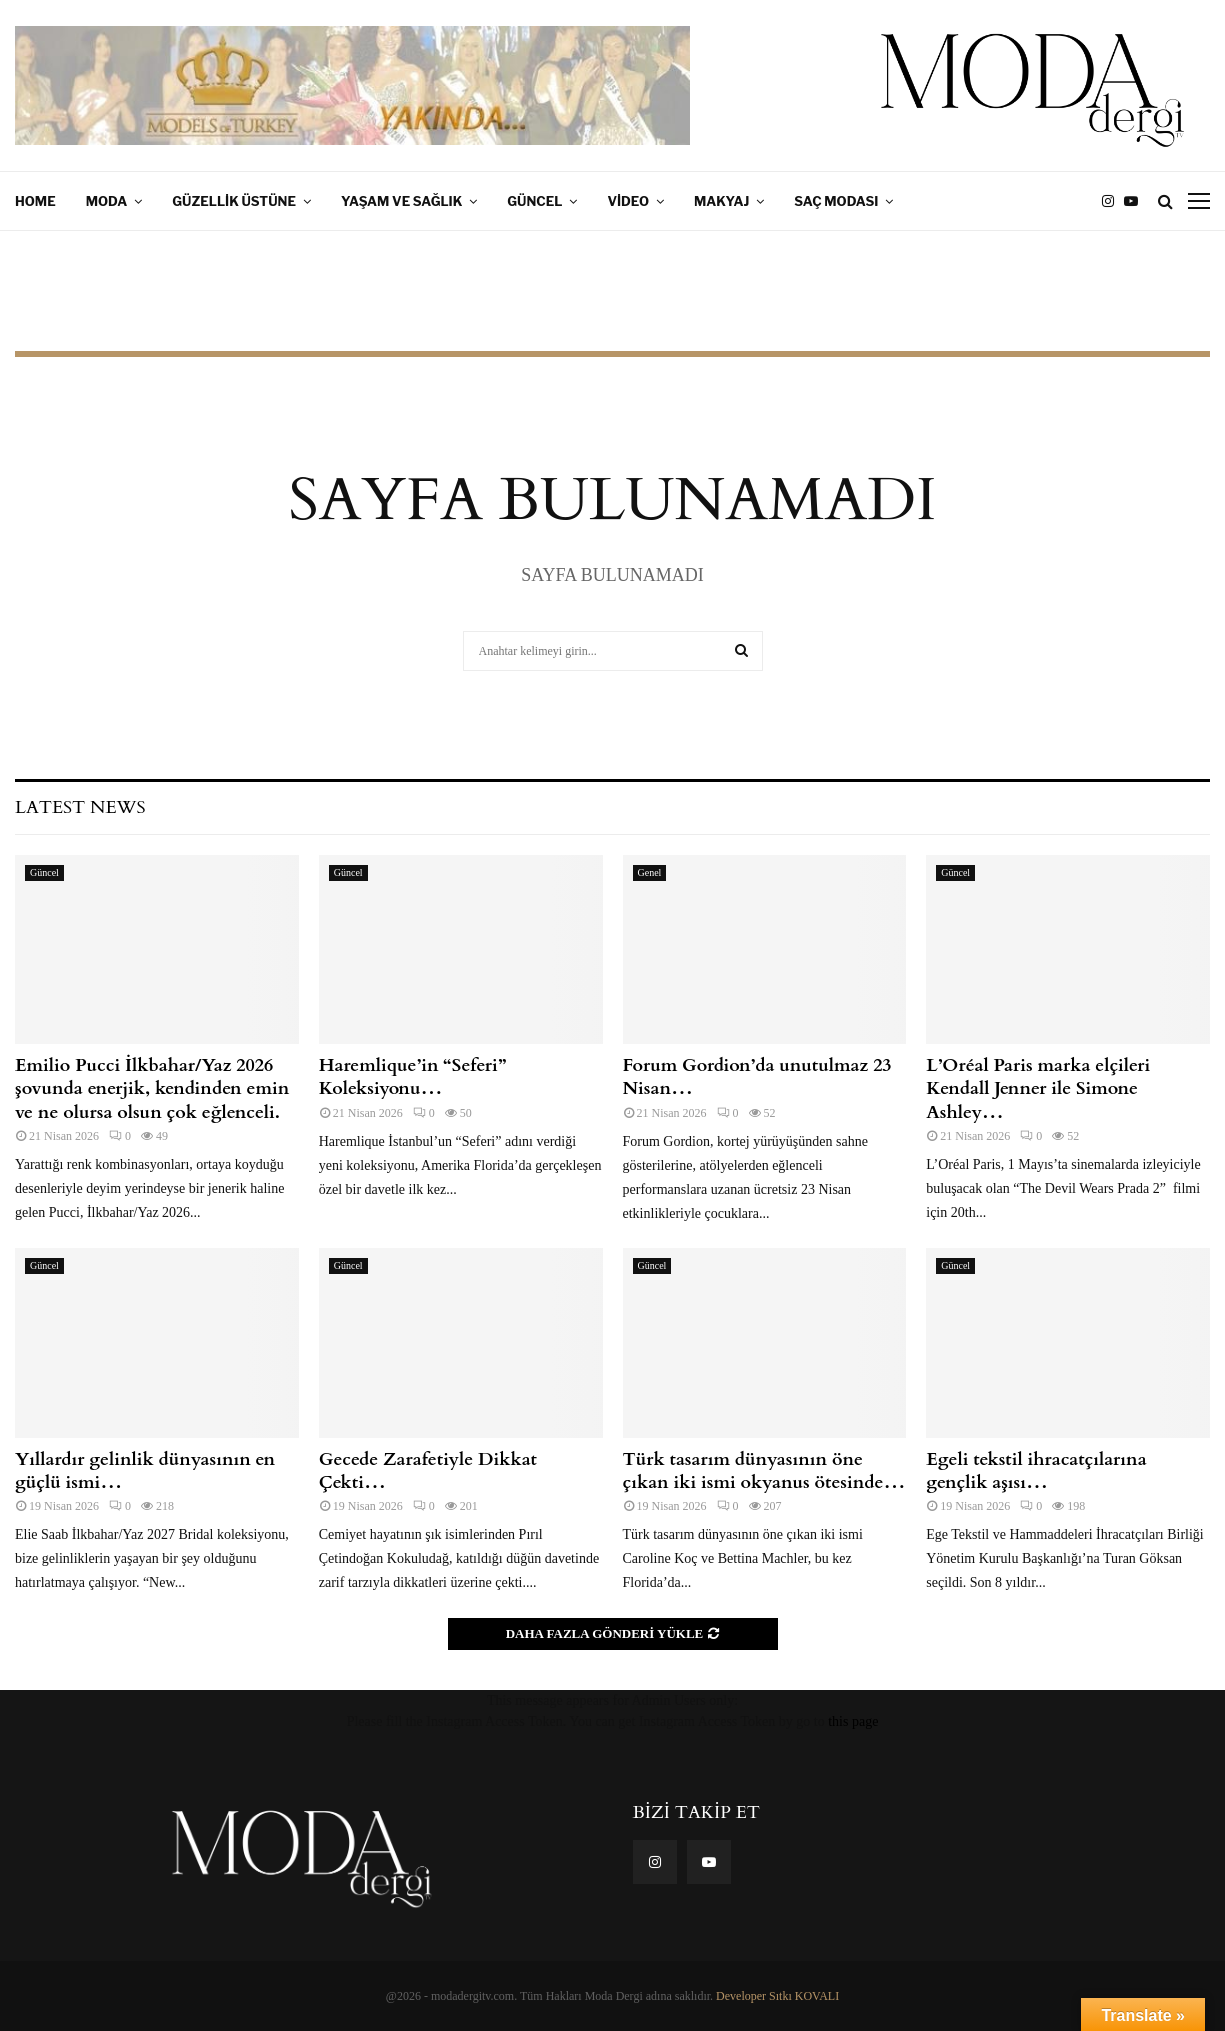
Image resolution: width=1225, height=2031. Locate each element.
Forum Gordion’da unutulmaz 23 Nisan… (757, 1077)
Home (35, 201)
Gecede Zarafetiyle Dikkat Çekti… (428, 1471)
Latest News (80, 807)
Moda (107, 201)
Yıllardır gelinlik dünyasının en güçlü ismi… (145, 1471)
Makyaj (721, 201)
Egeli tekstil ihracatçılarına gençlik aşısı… (1036, 1471)
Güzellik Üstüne (234, 201)
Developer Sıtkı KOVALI (777, 1996)
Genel (650, 872)
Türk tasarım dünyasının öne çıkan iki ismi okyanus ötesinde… (764, 1471)
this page (853, 1721)
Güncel (534, 201)
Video (628, 201)
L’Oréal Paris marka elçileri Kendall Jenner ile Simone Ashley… (1038, 1089)
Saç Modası (836, 201)
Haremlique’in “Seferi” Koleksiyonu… (412, 1077)
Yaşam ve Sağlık (401, 201)
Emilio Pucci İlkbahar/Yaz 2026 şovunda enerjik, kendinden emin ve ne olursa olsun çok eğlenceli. (152, 1089)
